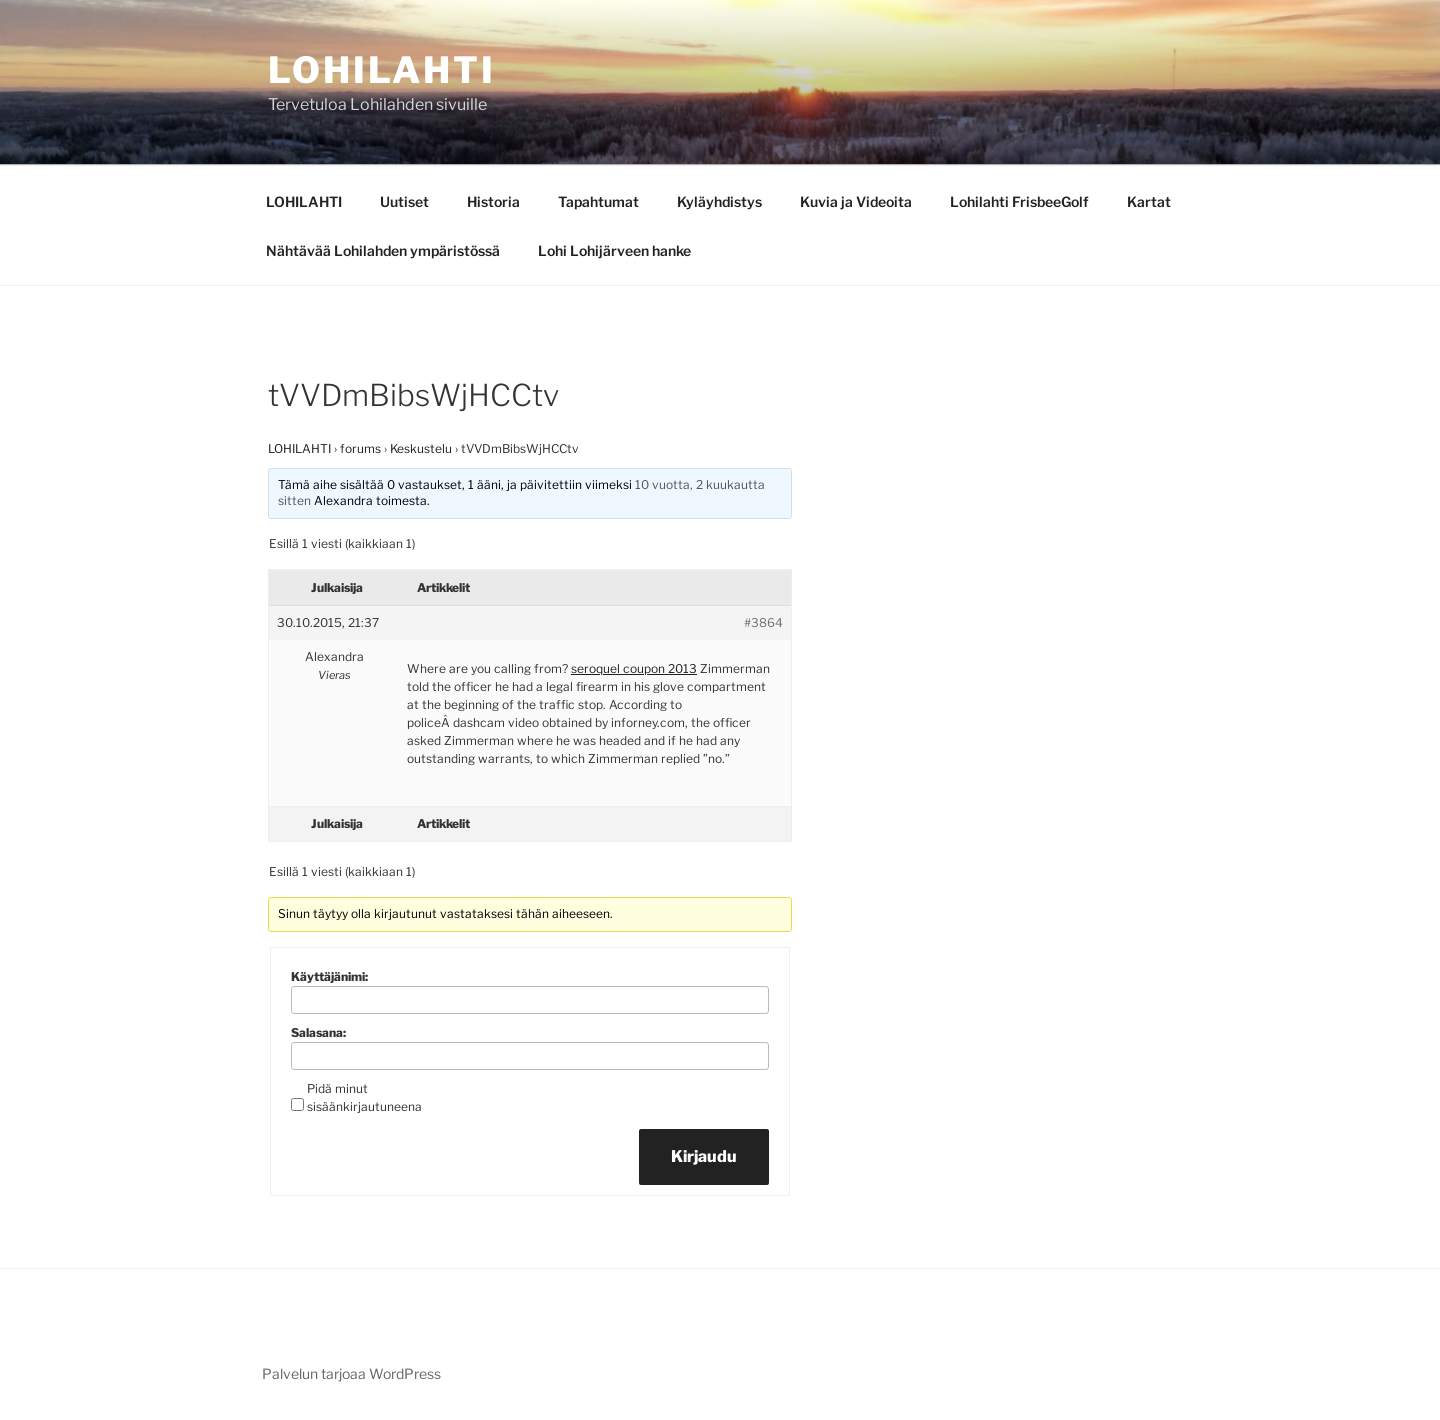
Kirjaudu (704, 1156)
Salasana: (318, 1032)
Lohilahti (382, 70)
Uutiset (404, 201)
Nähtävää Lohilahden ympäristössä (383, 250)
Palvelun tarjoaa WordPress (351, 1373)
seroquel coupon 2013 (634, 668)
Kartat (1149, 201)
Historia (493, 201)
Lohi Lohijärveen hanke (614, 250)
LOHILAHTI (304, 201)
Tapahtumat (598, 201)
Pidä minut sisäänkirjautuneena (364, 1097)
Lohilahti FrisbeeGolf (1019, 201)
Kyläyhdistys (719, 201)
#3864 (763, 622)
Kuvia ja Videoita (856, 201)
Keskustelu (421, 448)
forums (360, 448)
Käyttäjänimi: (329, 976)
